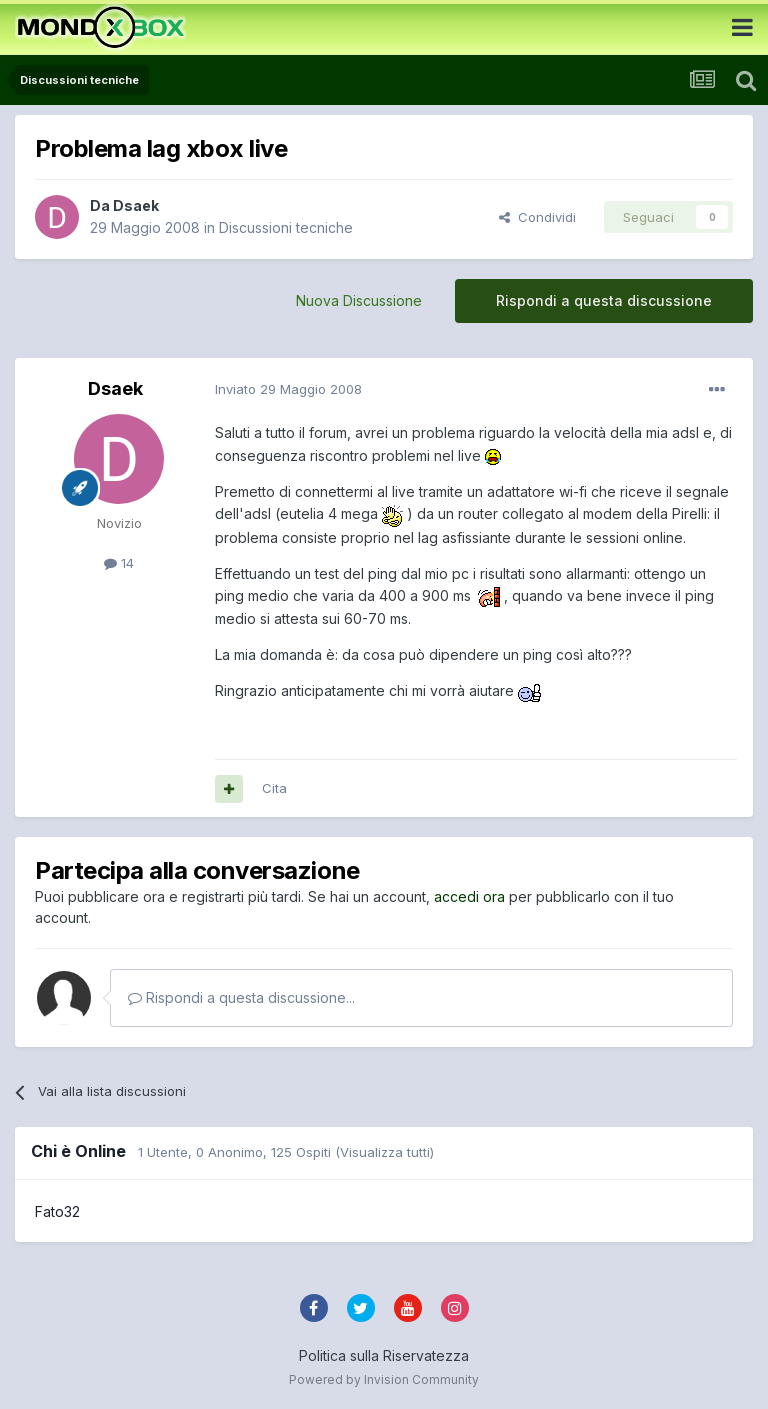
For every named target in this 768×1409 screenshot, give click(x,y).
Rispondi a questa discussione (604, 300)
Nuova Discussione (359, 300)
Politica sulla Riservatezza (384, 1355)
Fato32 (57, 1211)
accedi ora (469, 896)
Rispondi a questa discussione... (241, 997)
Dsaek (136, 205)
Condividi (537, 217)
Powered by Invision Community (384, 1379)
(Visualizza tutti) (384, 1152)
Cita (274, 788)
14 (119, 563)
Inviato (288, 389)
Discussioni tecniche (286, 227)
